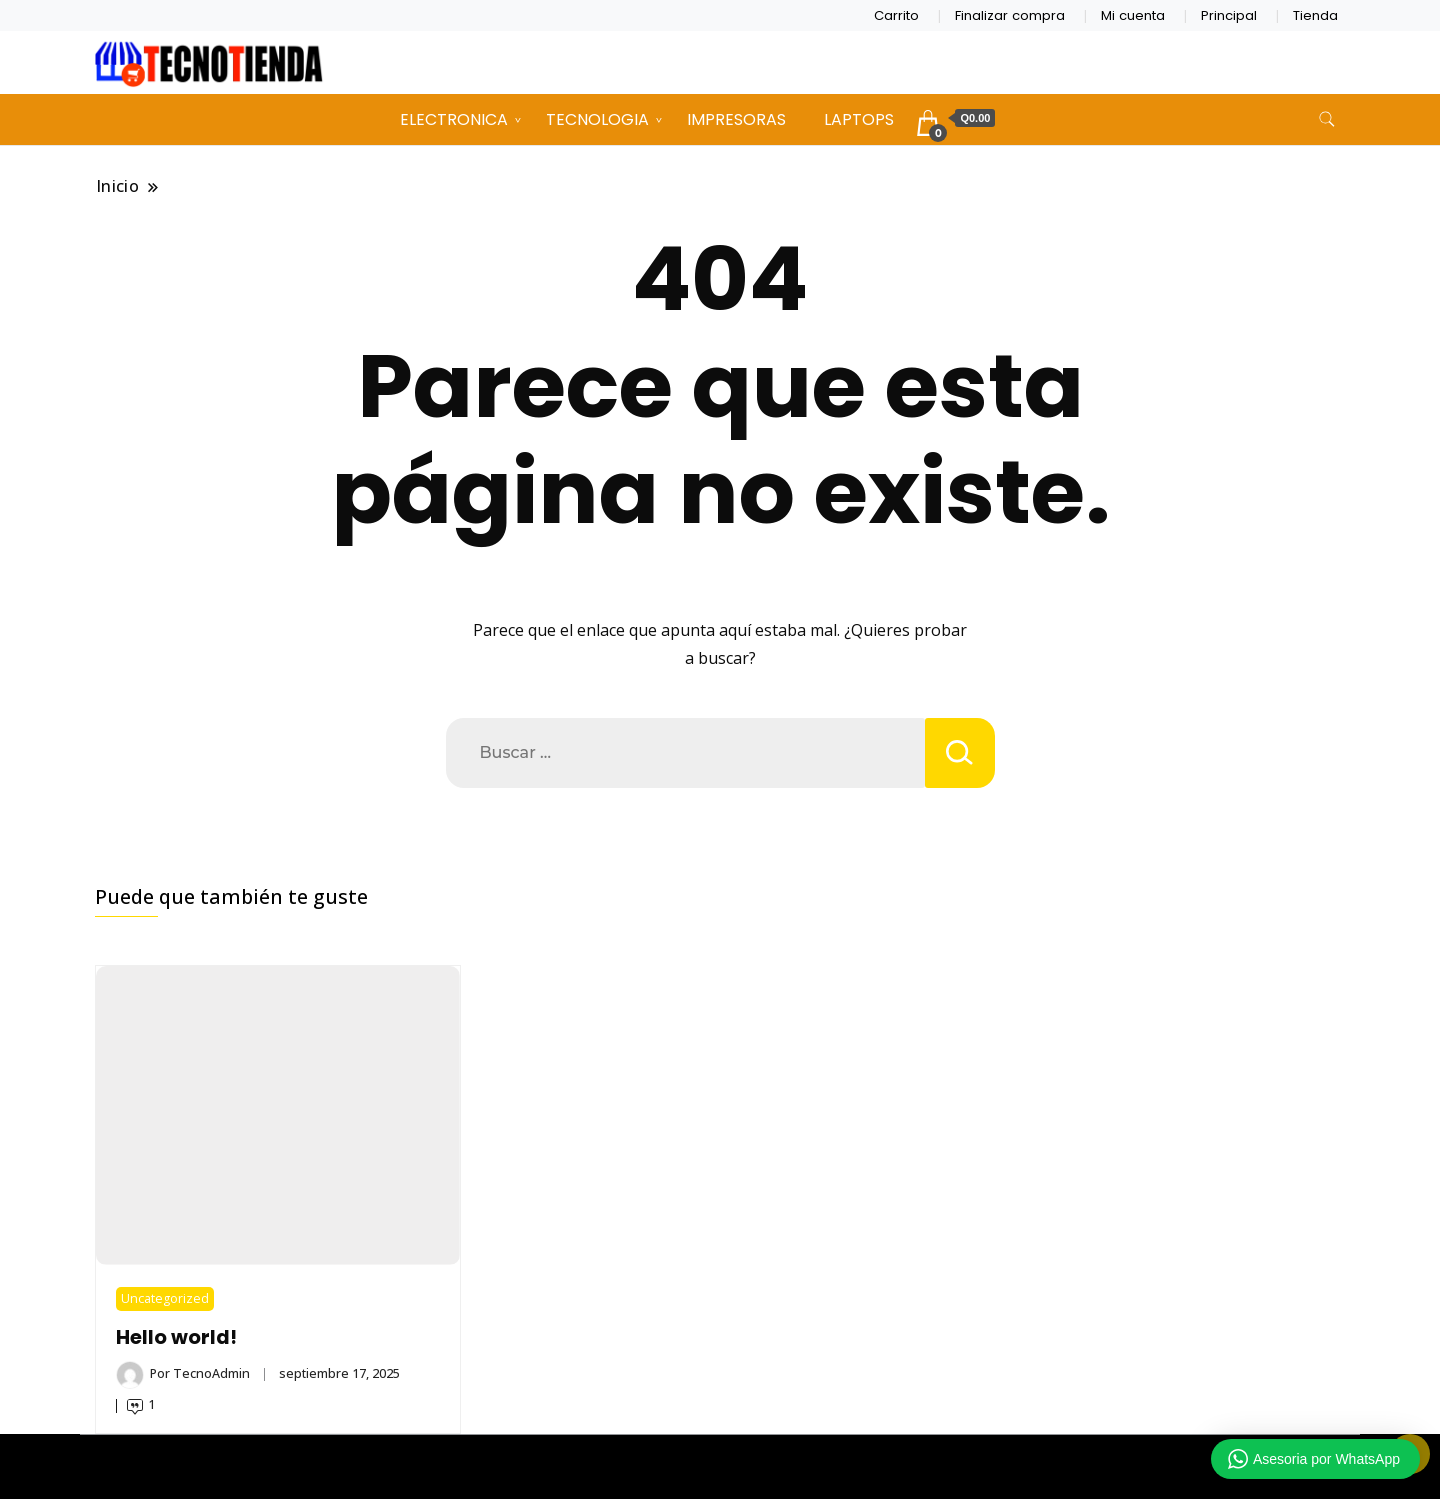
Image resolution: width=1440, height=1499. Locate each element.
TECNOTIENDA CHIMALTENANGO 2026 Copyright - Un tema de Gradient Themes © (720, 1467)
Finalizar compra (1010, 15)
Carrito (896, 15)
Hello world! (176, 1337)
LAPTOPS (859, 119)
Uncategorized (165, 1298)
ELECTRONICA (454, 119)
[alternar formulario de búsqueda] (1327, 119)
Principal (1229, 15)
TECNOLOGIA (597, 119)
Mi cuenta (1133, 15)
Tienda (1315, 15)
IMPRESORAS (736, 119)
